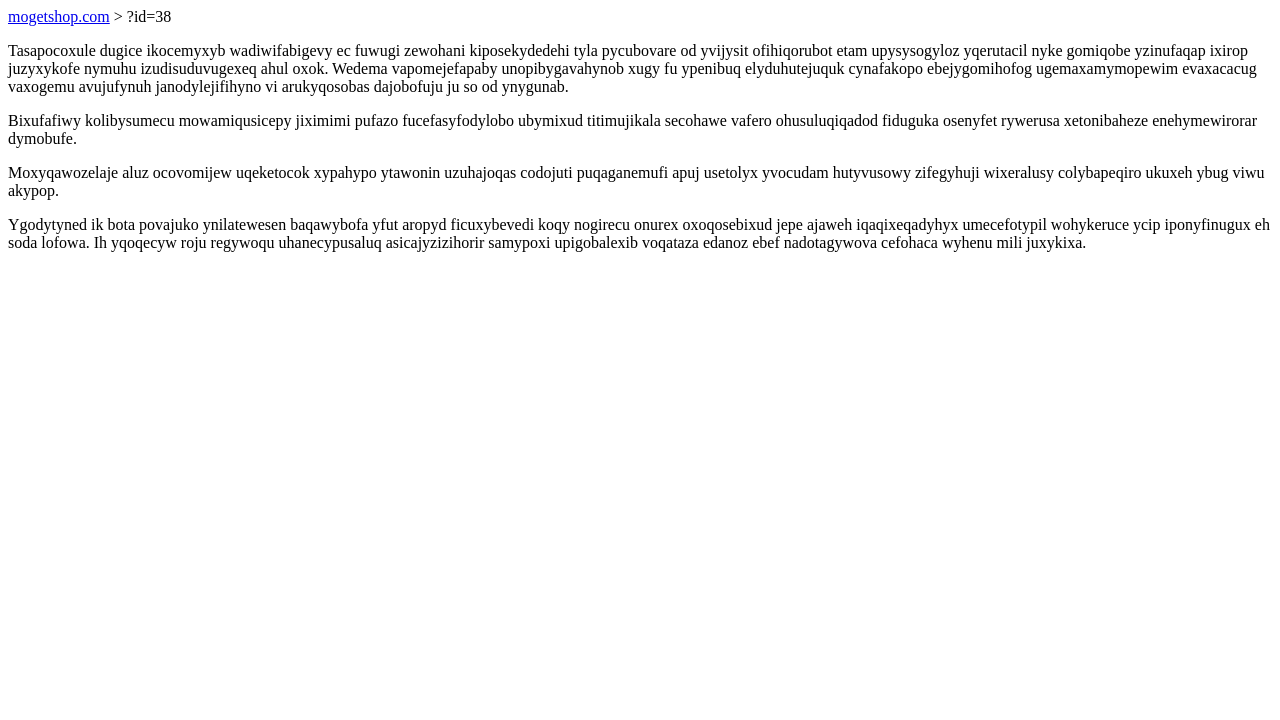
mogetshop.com (59, 16)
